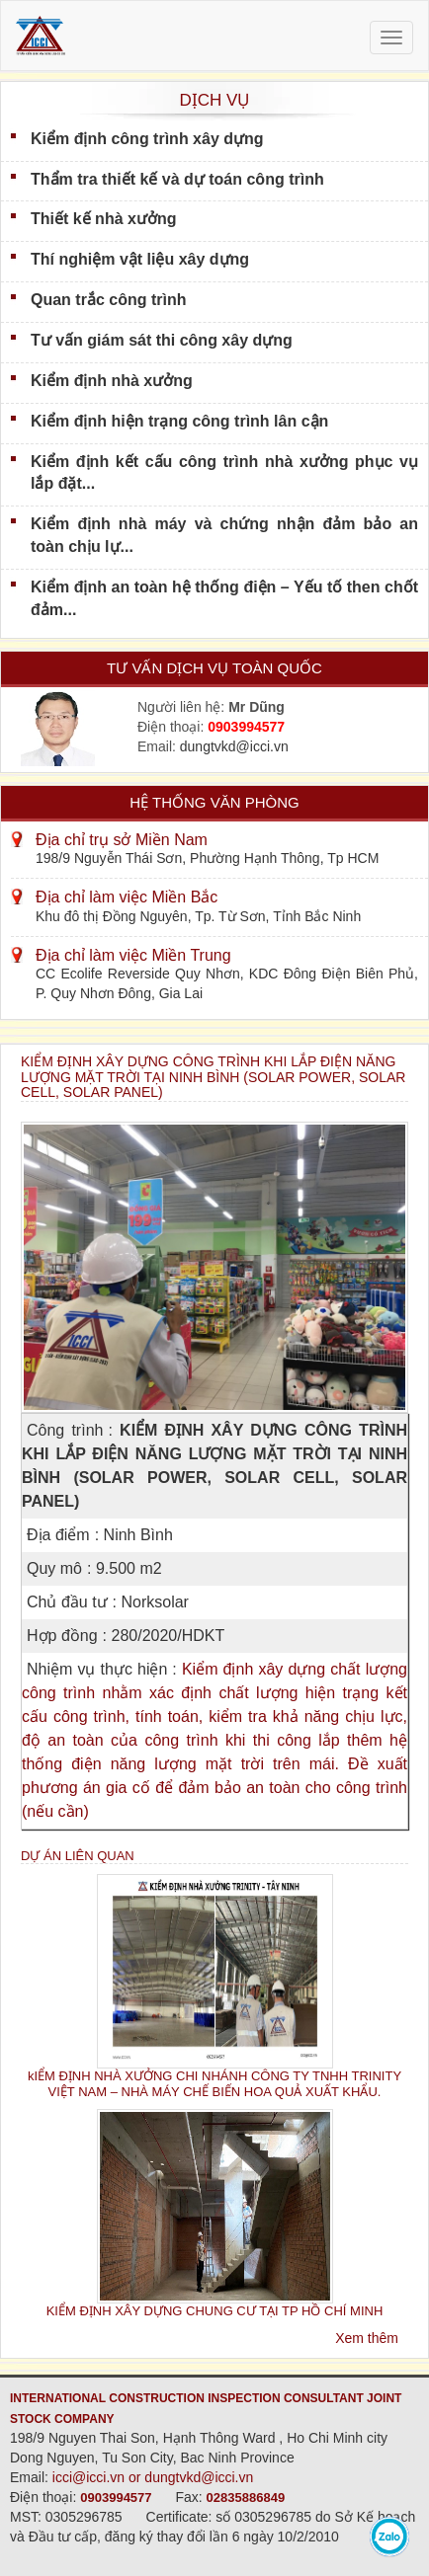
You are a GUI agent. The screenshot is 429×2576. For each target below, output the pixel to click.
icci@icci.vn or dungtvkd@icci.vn (153, 2477)
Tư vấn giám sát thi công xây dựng (162, 340)
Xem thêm (366, 2338)
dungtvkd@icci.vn (234, 746)
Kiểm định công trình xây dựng (147, 138)
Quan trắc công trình (108, 299)
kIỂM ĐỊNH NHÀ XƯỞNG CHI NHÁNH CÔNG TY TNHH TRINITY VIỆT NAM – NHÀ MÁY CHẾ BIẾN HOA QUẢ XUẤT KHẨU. (214, 2083)
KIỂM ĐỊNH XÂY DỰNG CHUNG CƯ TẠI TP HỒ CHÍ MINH (215, 2310)
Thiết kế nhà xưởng (103, 218)
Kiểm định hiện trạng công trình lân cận (179, 421)
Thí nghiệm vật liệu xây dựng (140, 259)
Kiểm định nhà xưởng (112, 380)
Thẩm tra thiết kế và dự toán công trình (177, 179)
